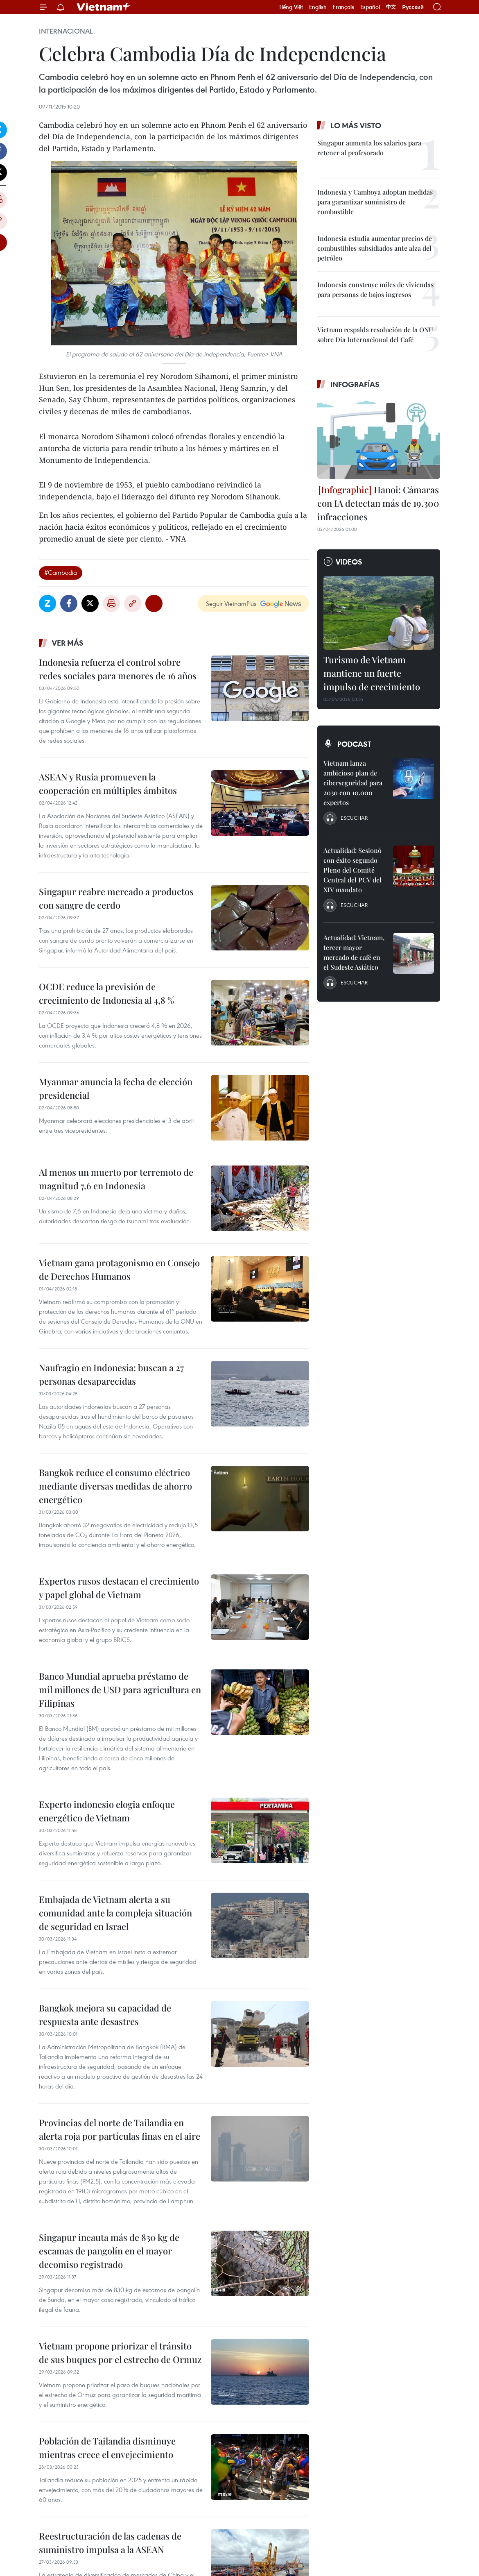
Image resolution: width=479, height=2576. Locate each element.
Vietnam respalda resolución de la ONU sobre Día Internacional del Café (375, 334)
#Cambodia (60, 572)
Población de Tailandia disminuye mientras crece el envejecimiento (107, 2447)
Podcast (354, 744)
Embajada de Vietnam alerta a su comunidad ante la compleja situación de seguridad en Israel (115, 1912)
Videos (349, 562)
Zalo (47, 603)
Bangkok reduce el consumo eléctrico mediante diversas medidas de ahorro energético (115, 1486)
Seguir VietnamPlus (231, 603)
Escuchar (354, 817)
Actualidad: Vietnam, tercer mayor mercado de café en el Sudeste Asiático (353, 952)
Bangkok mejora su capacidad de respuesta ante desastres (105, 2014)
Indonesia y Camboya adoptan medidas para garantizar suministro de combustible (375, 202)
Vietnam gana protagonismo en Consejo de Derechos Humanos (119, 1269)
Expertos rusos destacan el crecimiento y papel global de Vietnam (119, 1588)
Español (370, 7)
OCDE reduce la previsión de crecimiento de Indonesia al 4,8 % (106, 993)
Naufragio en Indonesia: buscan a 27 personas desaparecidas (111, 1374)
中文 (391, 7)
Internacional (66, 31)
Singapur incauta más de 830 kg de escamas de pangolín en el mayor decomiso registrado (109, 2250)
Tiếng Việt (291, 7)
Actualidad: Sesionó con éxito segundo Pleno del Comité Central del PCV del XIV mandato (352, 870)
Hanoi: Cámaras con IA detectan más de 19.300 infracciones (378, 503)
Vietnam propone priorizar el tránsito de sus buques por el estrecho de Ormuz (120, 2352)
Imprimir (111, 603)
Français (343, 7)
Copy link (132, 603)
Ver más (68, 643)
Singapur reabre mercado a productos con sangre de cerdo (116, 898)
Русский (413, 7)
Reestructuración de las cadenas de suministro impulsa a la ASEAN (110, 2543)
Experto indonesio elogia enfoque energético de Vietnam (107, 1811)
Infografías (355, 384)
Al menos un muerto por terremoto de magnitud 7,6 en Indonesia (116, 1179)
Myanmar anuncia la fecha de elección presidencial (115, 1088)
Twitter (90, 603)
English (318, 7)
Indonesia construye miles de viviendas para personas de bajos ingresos (375, 289)
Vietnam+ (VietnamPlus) (104, 7)
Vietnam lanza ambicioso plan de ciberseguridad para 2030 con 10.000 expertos (352, 783)
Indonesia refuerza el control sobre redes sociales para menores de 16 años (118, 669)
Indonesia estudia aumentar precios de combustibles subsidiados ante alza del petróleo (374, 248)
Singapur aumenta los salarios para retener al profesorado (369, 147)
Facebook (68, 603)
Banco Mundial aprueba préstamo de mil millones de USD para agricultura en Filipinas (120, 1689)
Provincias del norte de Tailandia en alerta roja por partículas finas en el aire (119, 2129)
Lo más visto (355, 125)
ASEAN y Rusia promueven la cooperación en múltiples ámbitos (108, 783)
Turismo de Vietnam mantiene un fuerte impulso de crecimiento (371, 673)
